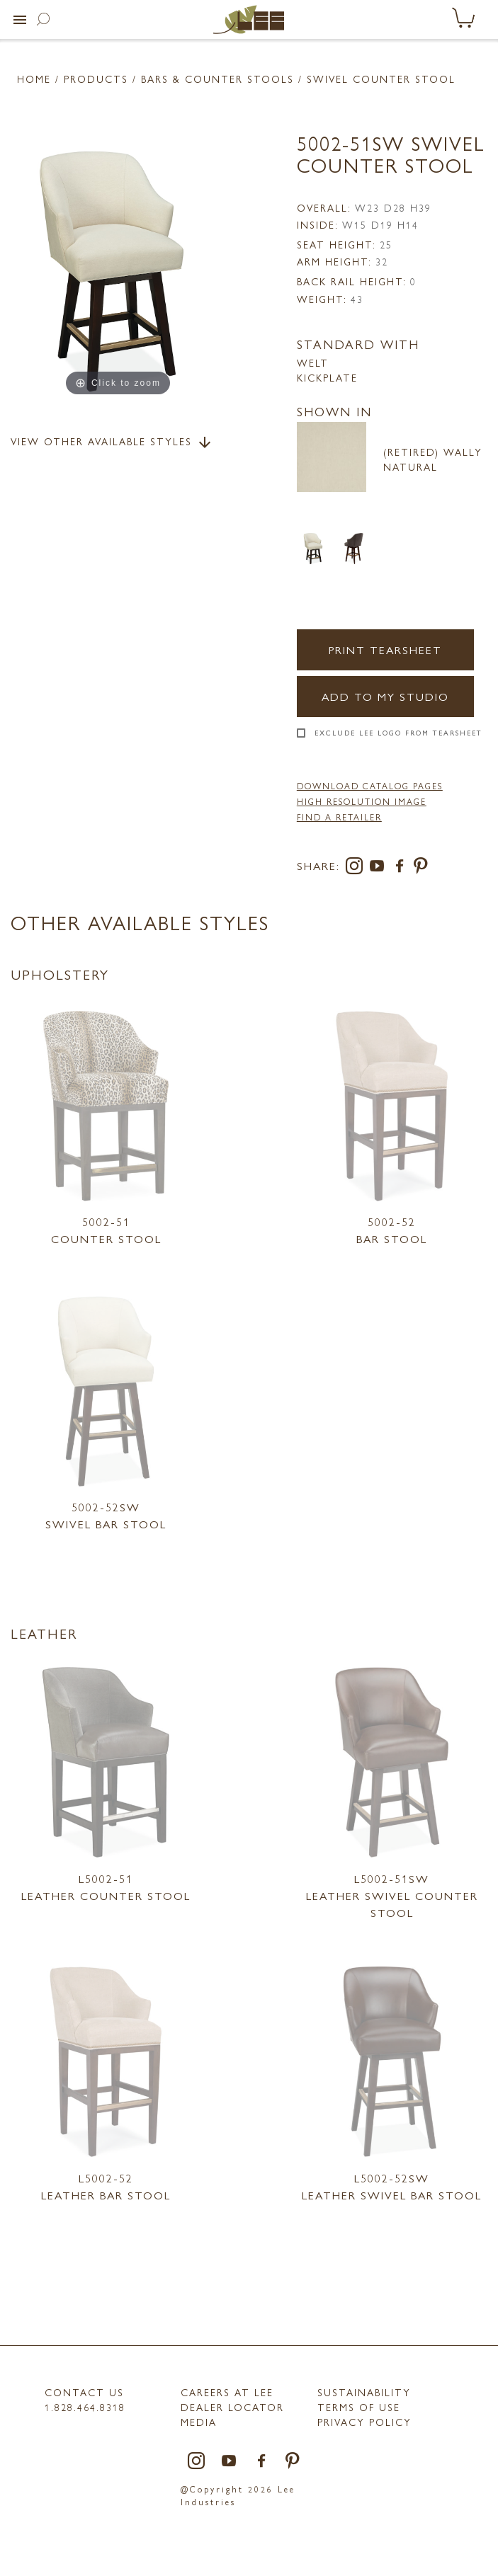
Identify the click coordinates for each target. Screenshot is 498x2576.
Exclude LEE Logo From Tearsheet (398, 733)
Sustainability (364, 2392)
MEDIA (199, 2422)
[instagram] (357, 868)
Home (34, 78)
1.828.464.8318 (85, 2407)
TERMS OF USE (358, 2407)
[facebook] (402, 868)
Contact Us (84, 2392)
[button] (19, 19)
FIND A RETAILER (339, 817)
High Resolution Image (361, 801)
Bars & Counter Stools (217, 78)
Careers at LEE (227, 2392)
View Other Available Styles (112, 442)
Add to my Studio (385, 696)
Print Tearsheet (385, 649)
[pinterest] (421, 868)
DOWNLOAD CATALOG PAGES (370, 785)
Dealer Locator (232, 2407)
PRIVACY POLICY (364, 2422)
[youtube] (379, 868)
